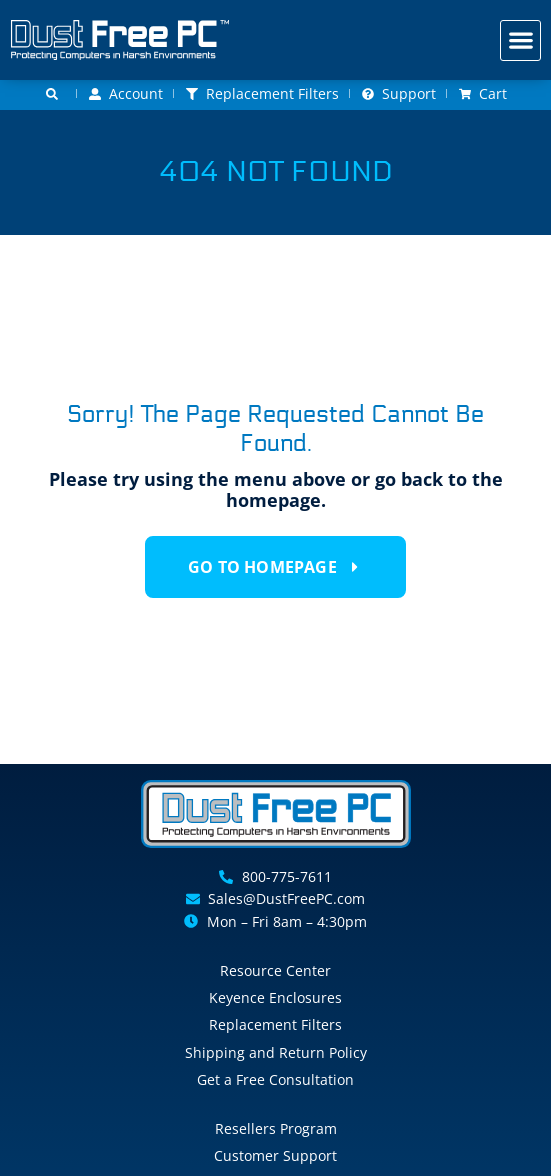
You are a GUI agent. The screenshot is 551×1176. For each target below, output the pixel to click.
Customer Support (275, 1155)
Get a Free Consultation (275, 1079)
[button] (520, 40)
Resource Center (275, 970)
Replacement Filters (275, 1024)
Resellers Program (276, 1128)
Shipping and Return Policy (276, 1052)
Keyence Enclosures (275, 997)
